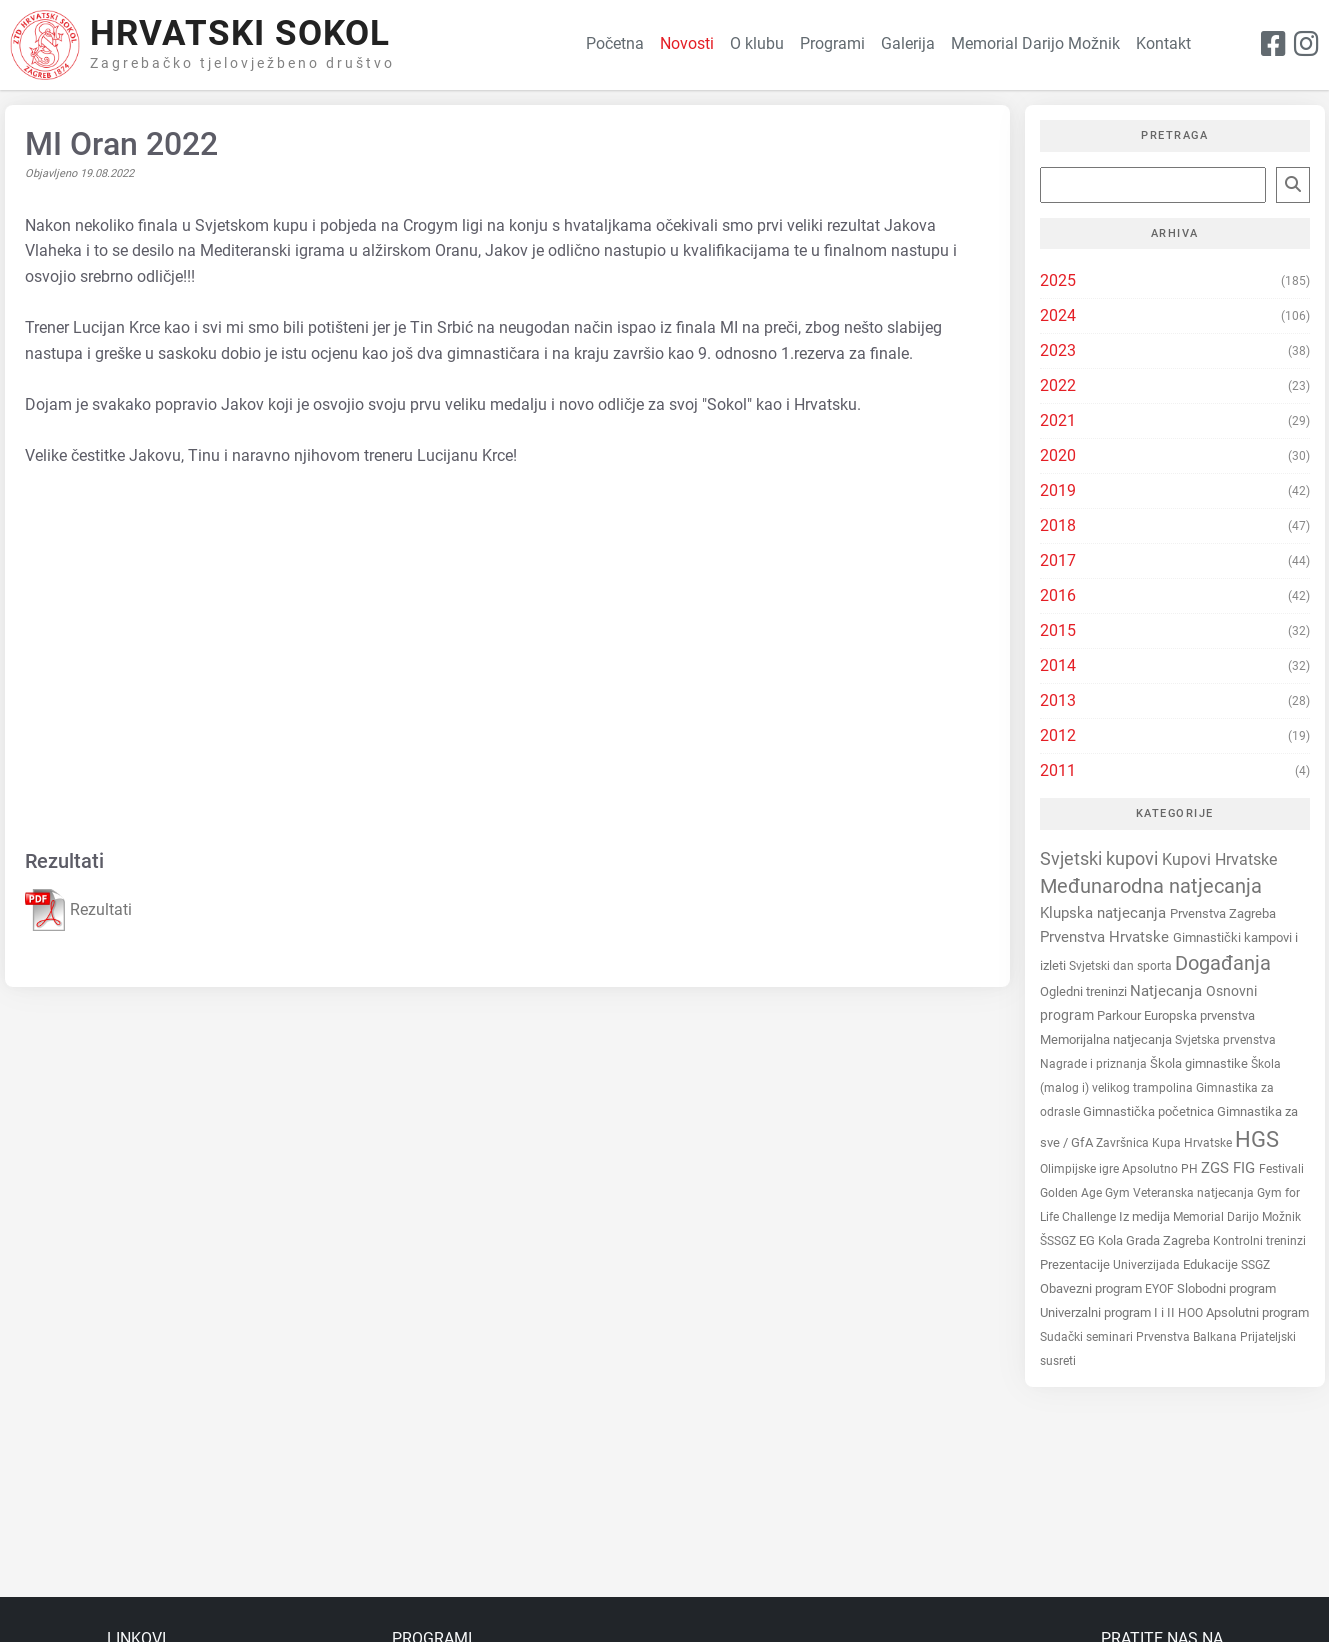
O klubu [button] (757, 43)
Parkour (1120, 1015)
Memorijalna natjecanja (1107, 1039)
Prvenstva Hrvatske (1106, 937)
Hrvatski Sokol (240, 33)
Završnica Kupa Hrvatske (1165, 1143)
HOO (1192, 1313)
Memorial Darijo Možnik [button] (1035, 43)
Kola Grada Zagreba (1155, 1240)
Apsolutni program (1257, 1312)
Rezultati (78, 910)
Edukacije (1212, 1264)
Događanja (1223, 963)
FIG (1246, 1168)
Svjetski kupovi (1101, 858)
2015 (1058, 630)
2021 (1058, 420)
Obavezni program (1092, 1288)
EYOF (1161, 1289)
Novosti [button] (687, 43)
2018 (1058, 525)
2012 (1058, 735)
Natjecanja (1168, 991)
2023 (1058, 350)
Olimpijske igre (1081, 1168)
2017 (1058, 560)
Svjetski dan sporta (1122, 966)
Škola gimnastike (1200, 1063)
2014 (1058, 665)
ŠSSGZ (1059, 1241)
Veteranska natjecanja (1195, 1193)
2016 (1058, 595)
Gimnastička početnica (1150, 1111)
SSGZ (1255, 1265)
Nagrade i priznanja (1095, 1064)
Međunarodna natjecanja (1151, 886)
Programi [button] (832, 43)
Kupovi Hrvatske (1219, 859)
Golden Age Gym (1086, 1192)
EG (1088, 1240)
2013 (1058, 700)
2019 (1058, 490)
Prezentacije (1076, 1264)
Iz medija (1146, 1216)
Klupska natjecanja (1105, 913)
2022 (1058, 385)
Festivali (1281, 1169)
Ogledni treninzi (1085, 991)
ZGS (1217, 1168)
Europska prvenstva (1199, 1015)
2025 (1058, 280)
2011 (1058, 770)
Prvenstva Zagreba (1223, 913)
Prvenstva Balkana (1188, 1337)
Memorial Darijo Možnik (1237, 1217)
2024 (1058, 315)
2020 (1058, 455)
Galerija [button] (908, 43)
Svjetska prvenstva (1225, 1039)
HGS (1257, 1139)
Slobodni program (1226, 1288)
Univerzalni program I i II (1109, 1312)
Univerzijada (1148, 1265)
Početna (615, 43)
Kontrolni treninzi (1259, 1241)
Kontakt (1163, 43)
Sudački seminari (1088, 1337)
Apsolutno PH (1161, 1169)
